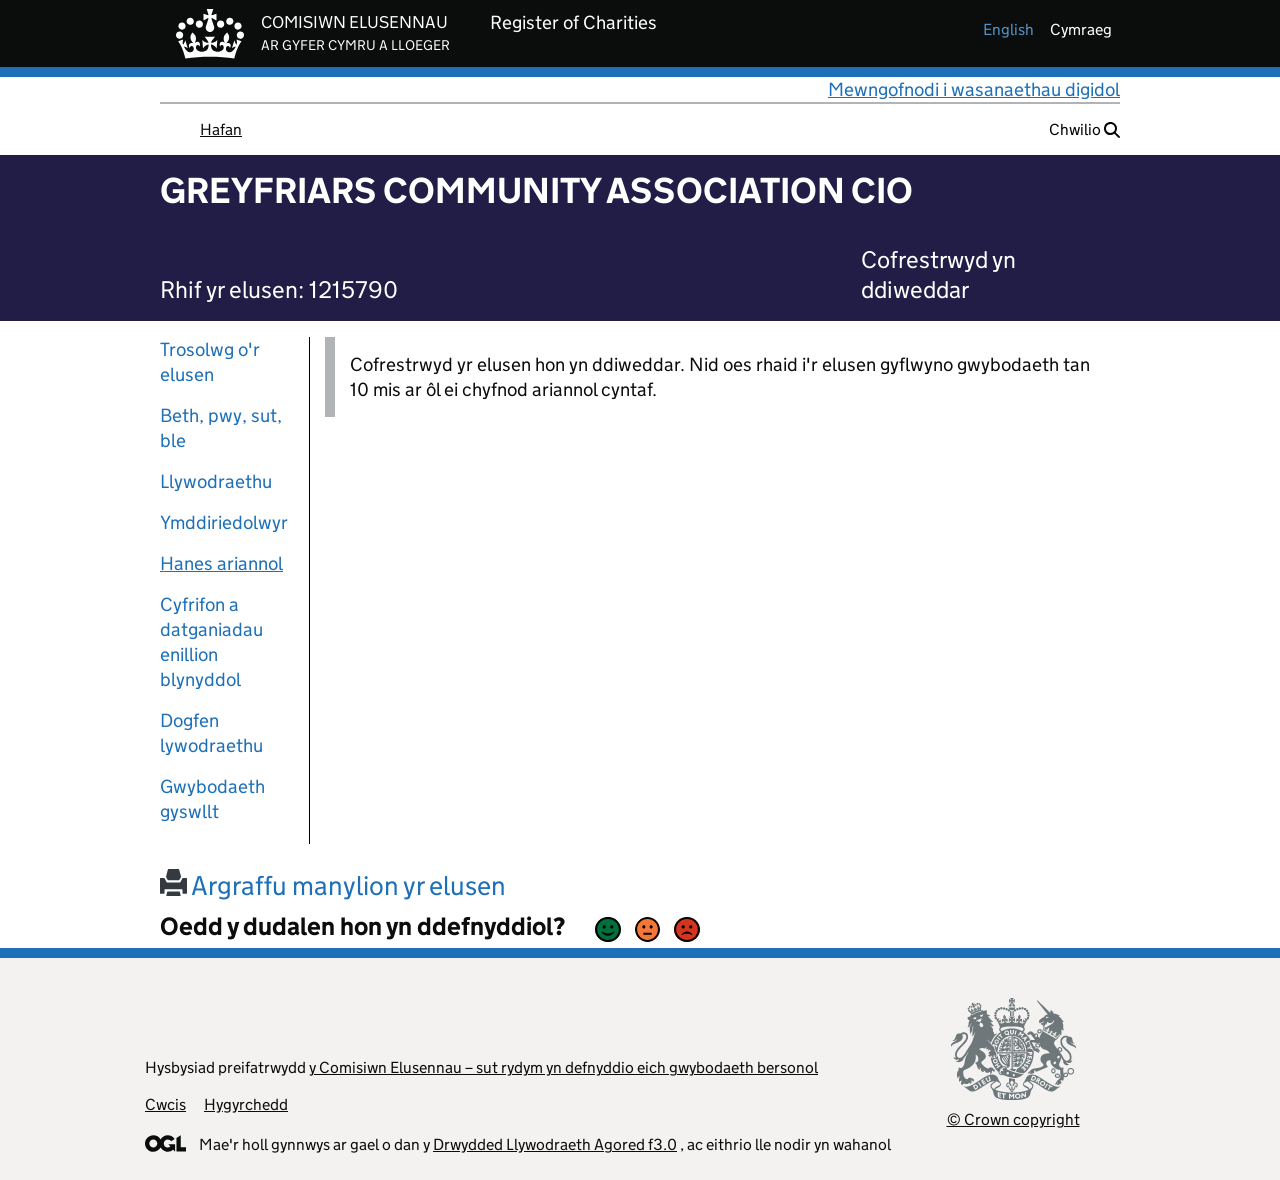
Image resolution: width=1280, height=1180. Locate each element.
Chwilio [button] (1084, 129)
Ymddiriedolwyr (224, 522)
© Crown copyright (1013, 1119)
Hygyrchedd (246, 1104)
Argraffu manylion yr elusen (333, 885)
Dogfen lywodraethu (211, 733)
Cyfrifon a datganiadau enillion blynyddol (211, 642)
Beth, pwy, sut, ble (221, 428)
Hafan (221, 129)
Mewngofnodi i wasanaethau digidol (974, 89)
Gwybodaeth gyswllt (212, 799)
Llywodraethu (216, 481)
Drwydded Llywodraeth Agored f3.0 (555, 1144)
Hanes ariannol (221, 563)
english (1008, 29)
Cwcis (165, 1104)
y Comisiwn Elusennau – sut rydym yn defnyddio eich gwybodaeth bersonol (563, 1067)
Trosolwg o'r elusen (210, 362)
